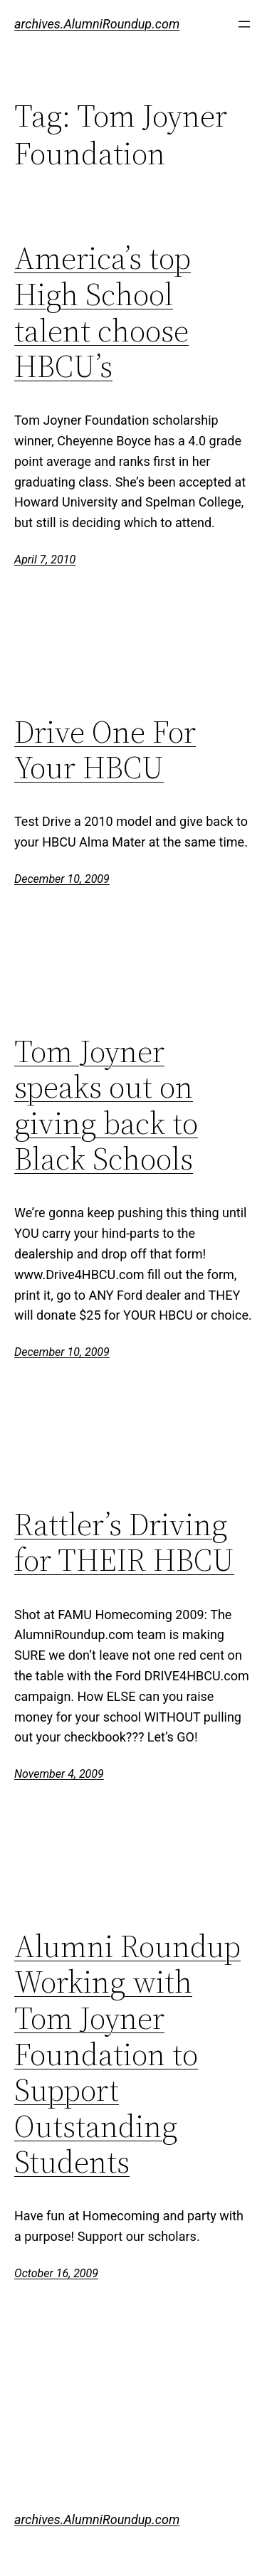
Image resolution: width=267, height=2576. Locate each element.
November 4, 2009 (59, 1774)
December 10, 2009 (62, 879)
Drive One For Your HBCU (105, 750)
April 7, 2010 (44, 559)
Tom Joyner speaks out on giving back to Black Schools (106, 1105)
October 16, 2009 (56, 2273)
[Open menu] (244, 24)
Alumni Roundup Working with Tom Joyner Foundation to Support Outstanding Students (127, 2054)
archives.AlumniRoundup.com (96, 23)
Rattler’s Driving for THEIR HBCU (124, 1543)
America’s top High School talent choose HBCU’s (102, 312)
